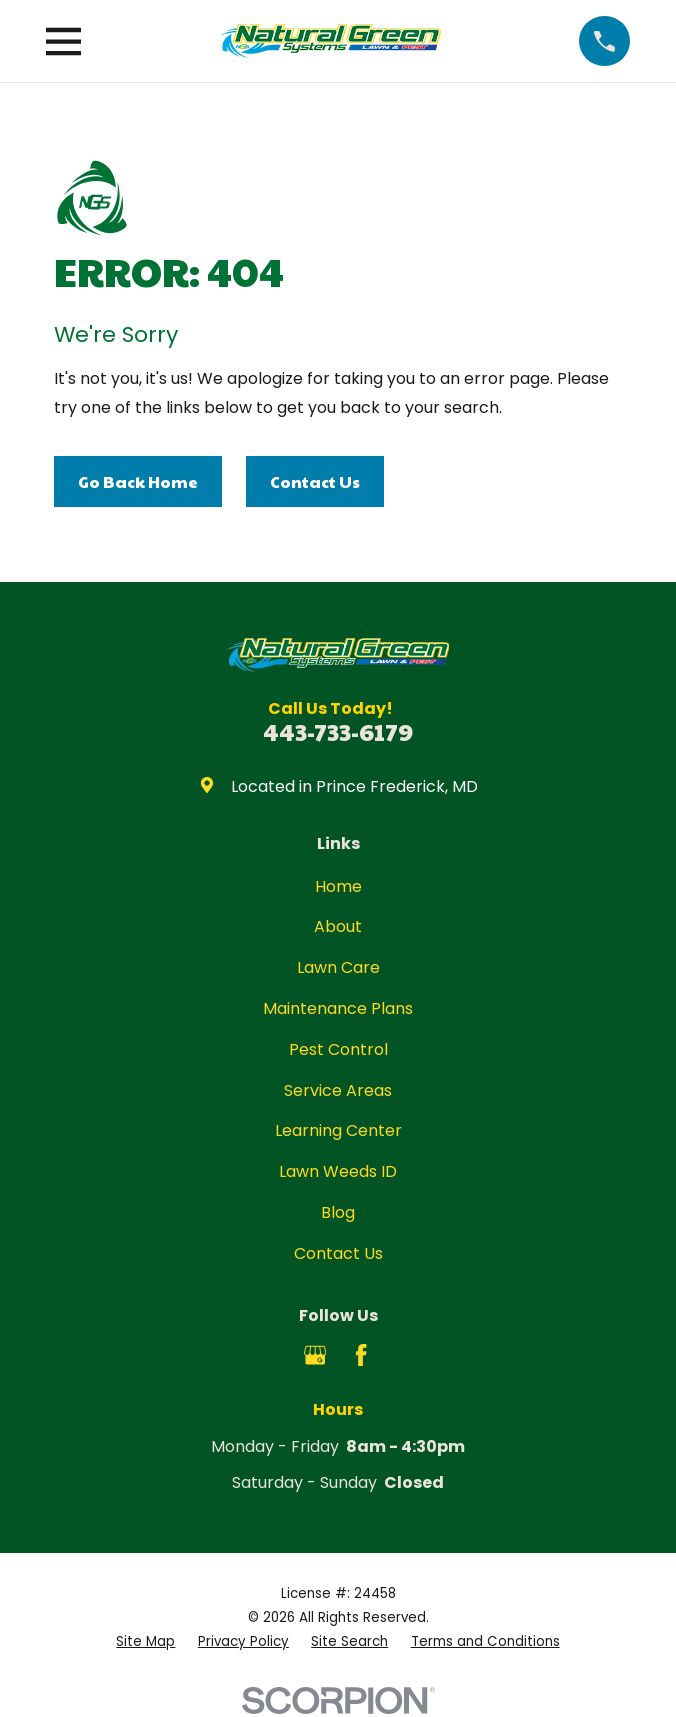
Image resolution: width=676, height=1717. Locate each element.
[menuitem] (145, 1642)
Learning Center (338, 1130)
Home (338, 886)
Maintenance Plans (338, 1008)
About (338, 926)
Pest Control (338, 1049)
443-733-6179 (338, 731)
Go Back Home (138, 481)
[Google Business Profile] (315, 1355)
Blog (338, 1212)
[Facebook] (361, 1355)
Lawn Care (338, 967)
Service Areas (338, 1090)
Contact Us (315, 481)
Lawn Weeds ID (338, 1171)
